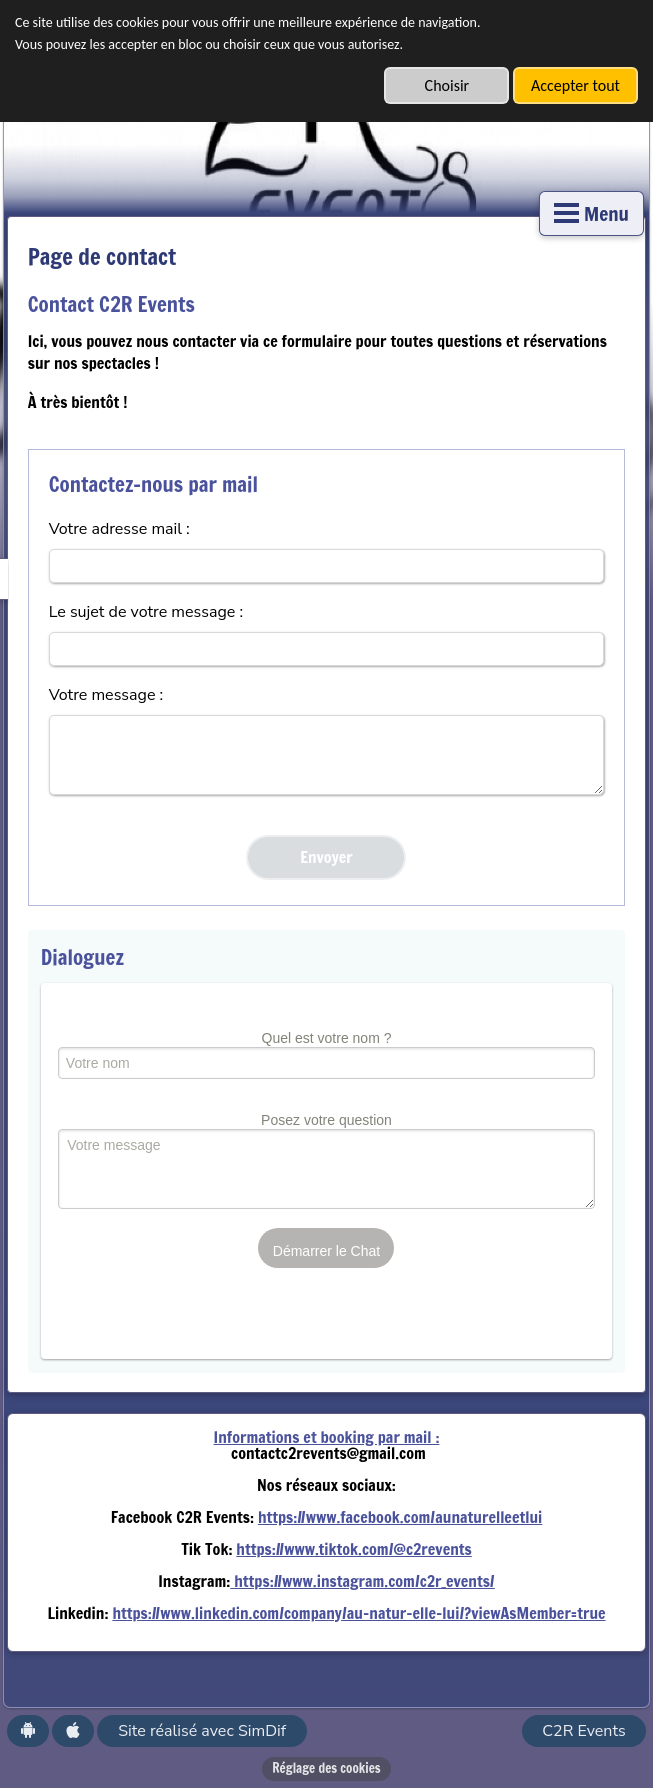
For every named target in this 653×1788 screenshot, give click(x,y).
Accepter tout (575, 85)
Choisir (447, 85)
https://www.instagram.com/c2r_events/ (364, 1581)
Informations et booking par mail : (327, 1437)
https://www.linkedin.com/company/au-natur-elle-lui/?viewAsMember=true (358, 1613)
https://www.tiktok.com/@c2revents (353, 1549)
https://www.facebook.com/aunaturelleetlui (400, 1517)
